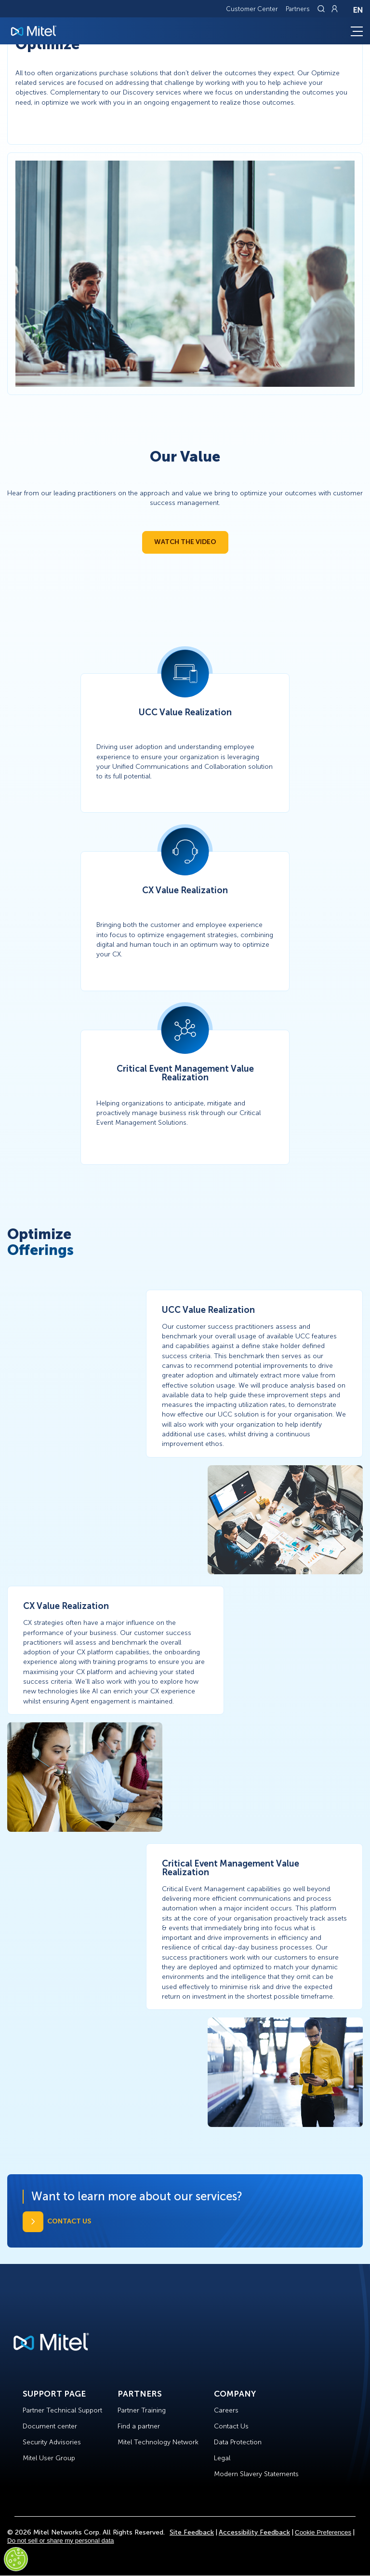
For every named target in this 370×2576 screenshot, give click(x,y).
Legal (222, 2458)
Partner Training (142, 2410)
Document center (50, 2426)
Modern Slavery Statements (256, 2474)
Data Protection (238, 2442)
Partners (298, 9)
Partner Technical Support (62, 2410)
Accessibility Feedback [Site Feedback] (254, 2532)
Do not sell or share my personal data (60, 2540)
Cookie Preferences (323, 2532)
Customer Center (252, 9)
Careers (226, 2410)
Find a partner (139, 2426)
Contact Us (231, 2426)
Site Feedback (192, 2532)
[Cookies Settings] (16, 2559)
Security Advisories (52, 2442)
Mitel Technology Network (158, 2442)
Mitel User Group (49, 2458)
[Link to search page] (322, 9)
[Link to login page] (334, 9)
